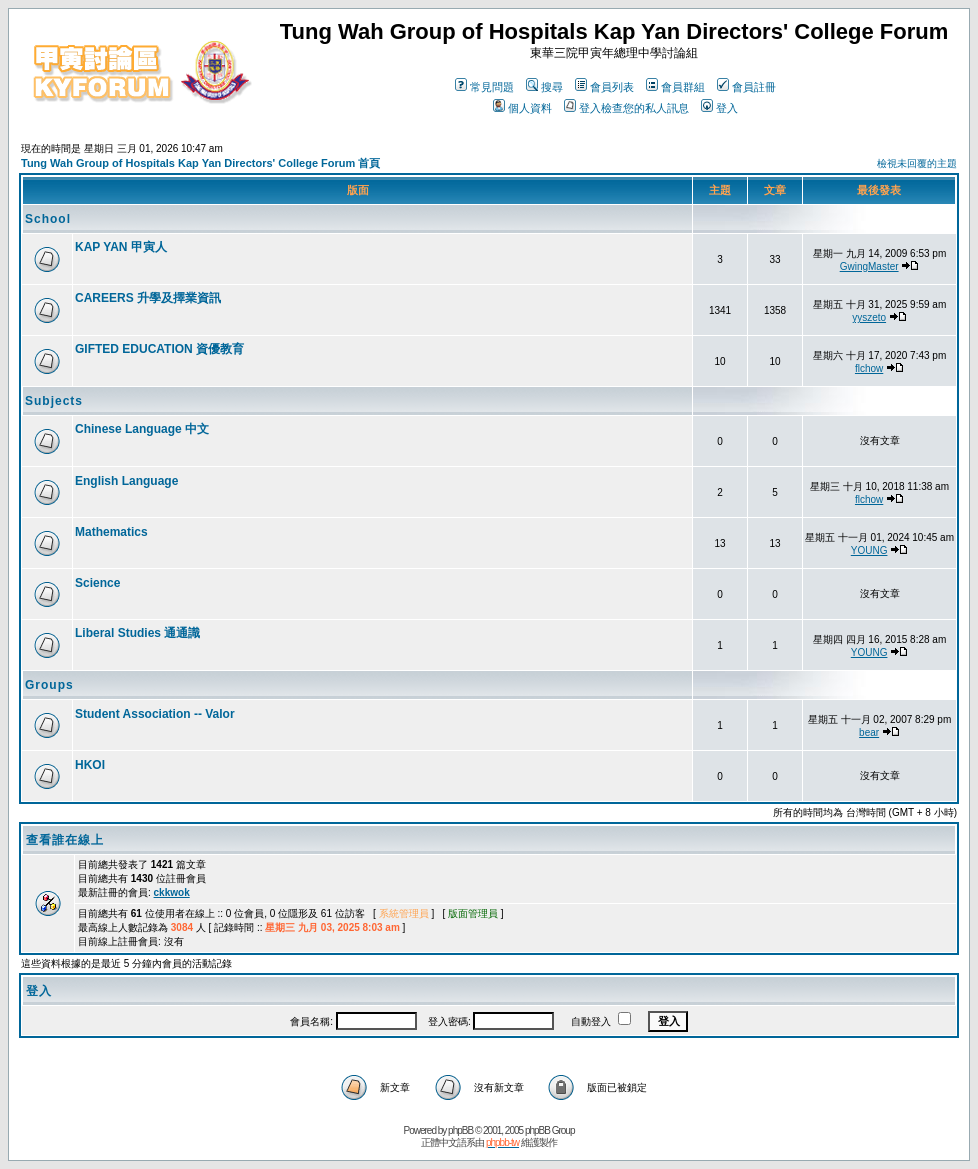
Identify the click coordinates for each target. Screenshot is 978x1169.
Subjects (54, 401)
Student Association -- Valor (155, 714)
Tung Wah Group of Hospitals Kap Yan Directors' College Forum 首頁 (200, 163)
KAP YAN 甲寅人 (121, 247)
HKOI (90, 765)
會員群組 (675, 87)
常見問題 (484, 87)
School (48, 219)
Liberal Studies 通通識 (137, 633)
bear (869, 732)
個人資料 (522, 108)
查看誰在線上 (65, 840)
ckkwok (172, 892)
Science (97, 583)
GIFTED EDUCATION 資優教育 (159, 349)
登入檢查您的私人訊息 (626, 108)
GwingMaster (869, 266)
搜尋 (544, 87)
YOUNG (869, 550)
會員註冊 (746, 87)
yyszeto (869, 317)
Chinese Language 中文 (142, 429)
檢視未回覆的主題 (917, 163)
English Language (126, 481)
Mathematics (111, 532)
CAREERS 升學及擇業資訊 (148, 298)
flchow (869, 368)
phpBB (460, 1130)
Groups (49, 685)
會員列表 (604, 87)
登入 (719, 108)
